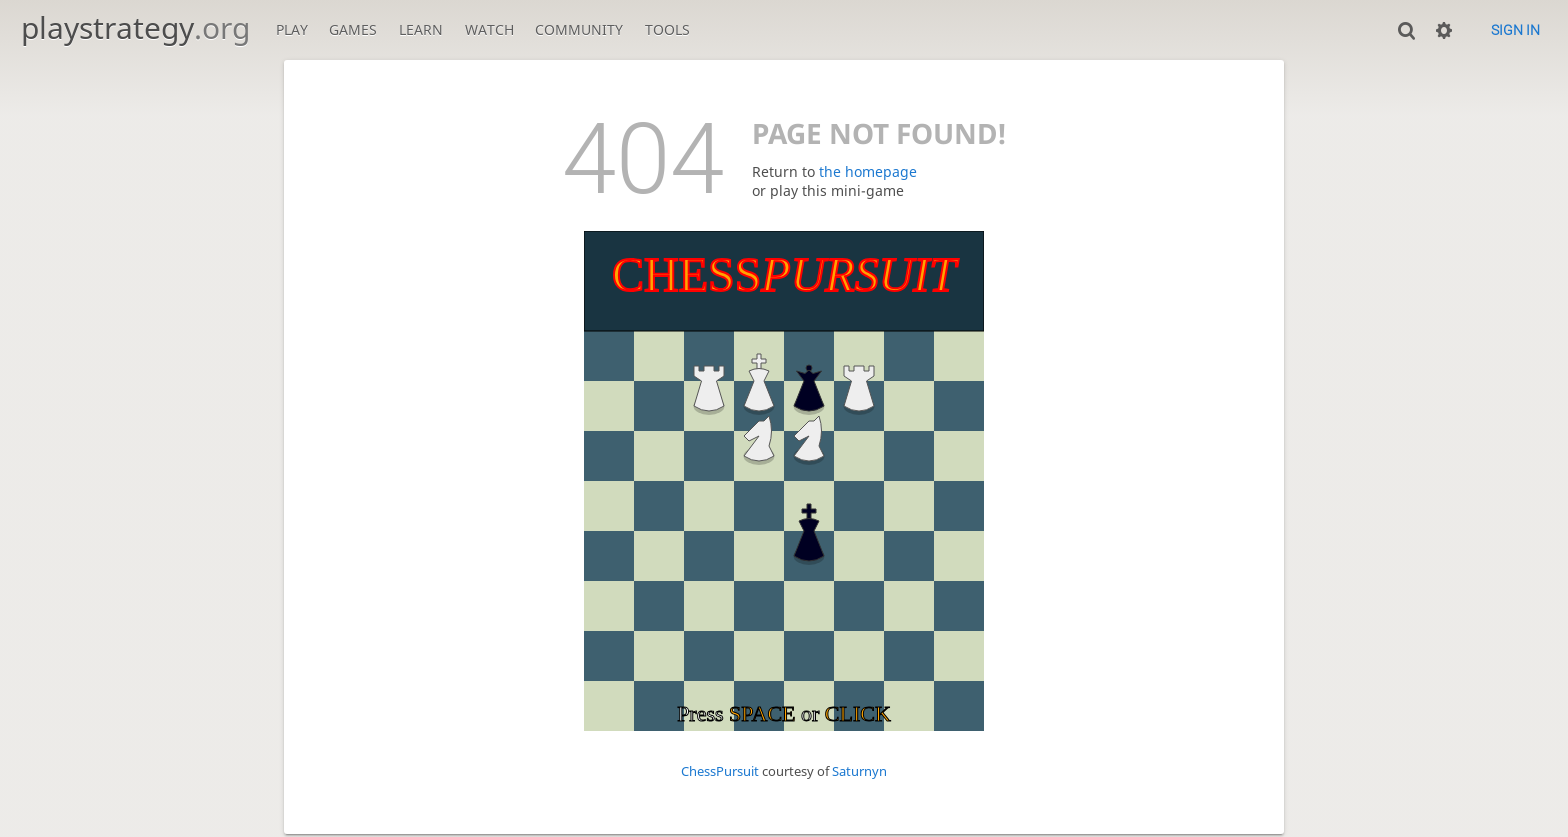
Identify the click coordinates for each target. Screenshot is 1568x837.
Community (579, 29)
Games (353, 29)
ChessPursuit (720, 771)
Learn (421, 29)
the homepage (868, 171)
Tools (667, 29)
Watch (489, 29)
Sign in (1515, 30)
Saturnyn (859, 771)
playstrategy (135, 27)
